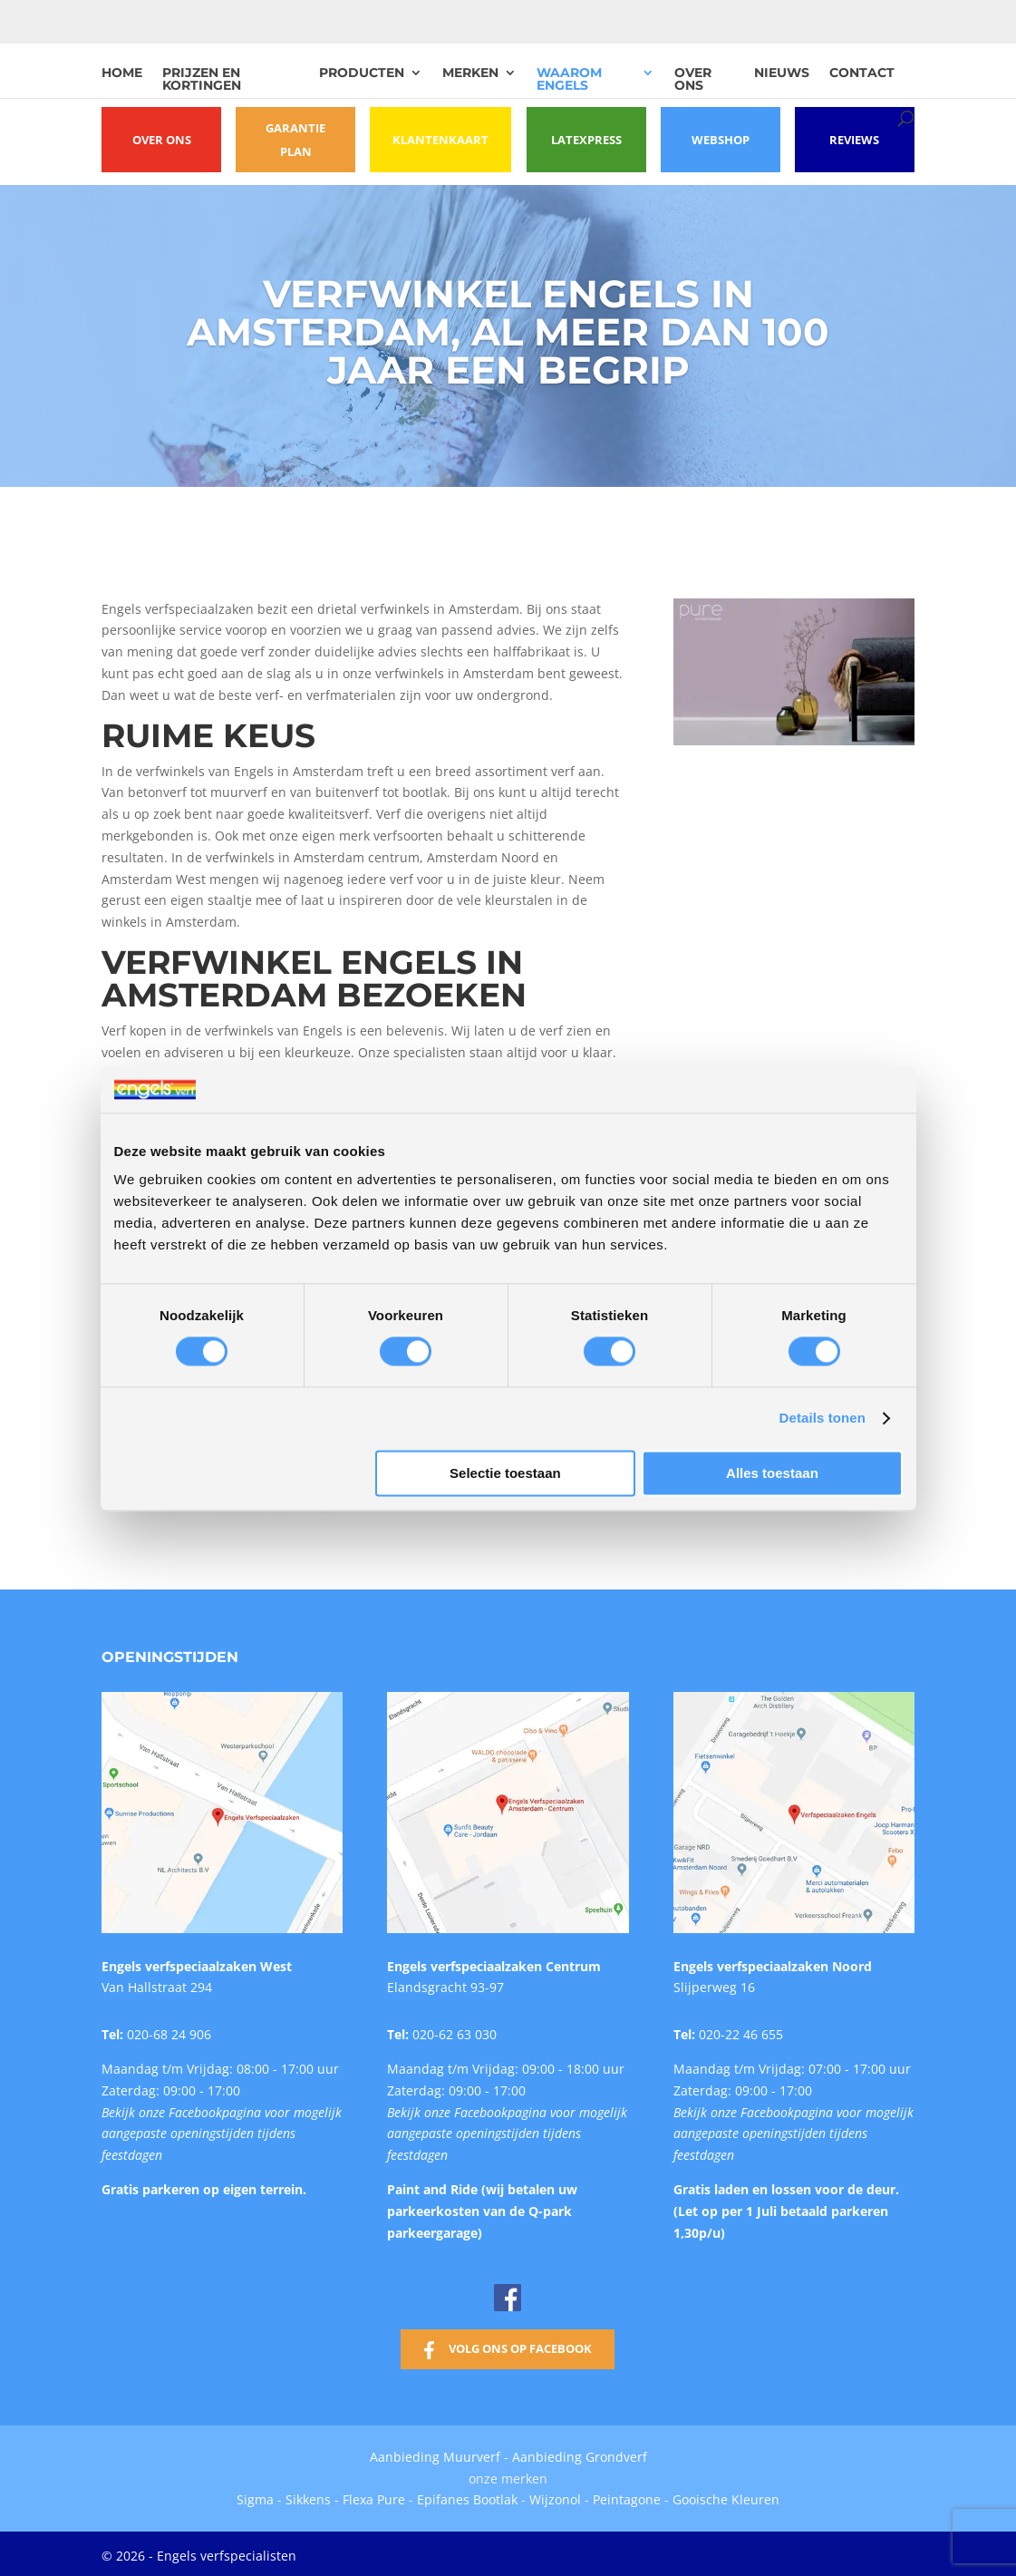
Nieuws (781, 73)
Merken (470, 73)
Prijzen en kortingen (201, 79)
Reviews (853, 139)
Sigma (255, 2495)
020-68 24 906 (169, 2030)
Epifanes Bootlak (467, 2495)
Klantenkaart (439, 139)
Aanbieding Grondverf (579, 2453)
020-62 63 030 (454, 2030)
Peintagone (628, 2495)
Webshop (715, 139)
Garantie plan (301, 140)
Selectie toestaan (505, 1473)
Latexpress (577, 139)
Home (122, 73)
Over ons (692, 79)
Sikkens (308, 2495)
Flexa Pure (374, 2495)
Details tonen (822, 1418)
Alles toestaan (772, 1473)
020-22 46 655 (741, 2030)
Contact (862, 73)
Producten (361, 73)
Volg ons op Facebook (520, 2345)
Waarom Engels (569, 79)
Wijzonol (555, 2495)
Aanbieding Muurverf (435, 2453)
